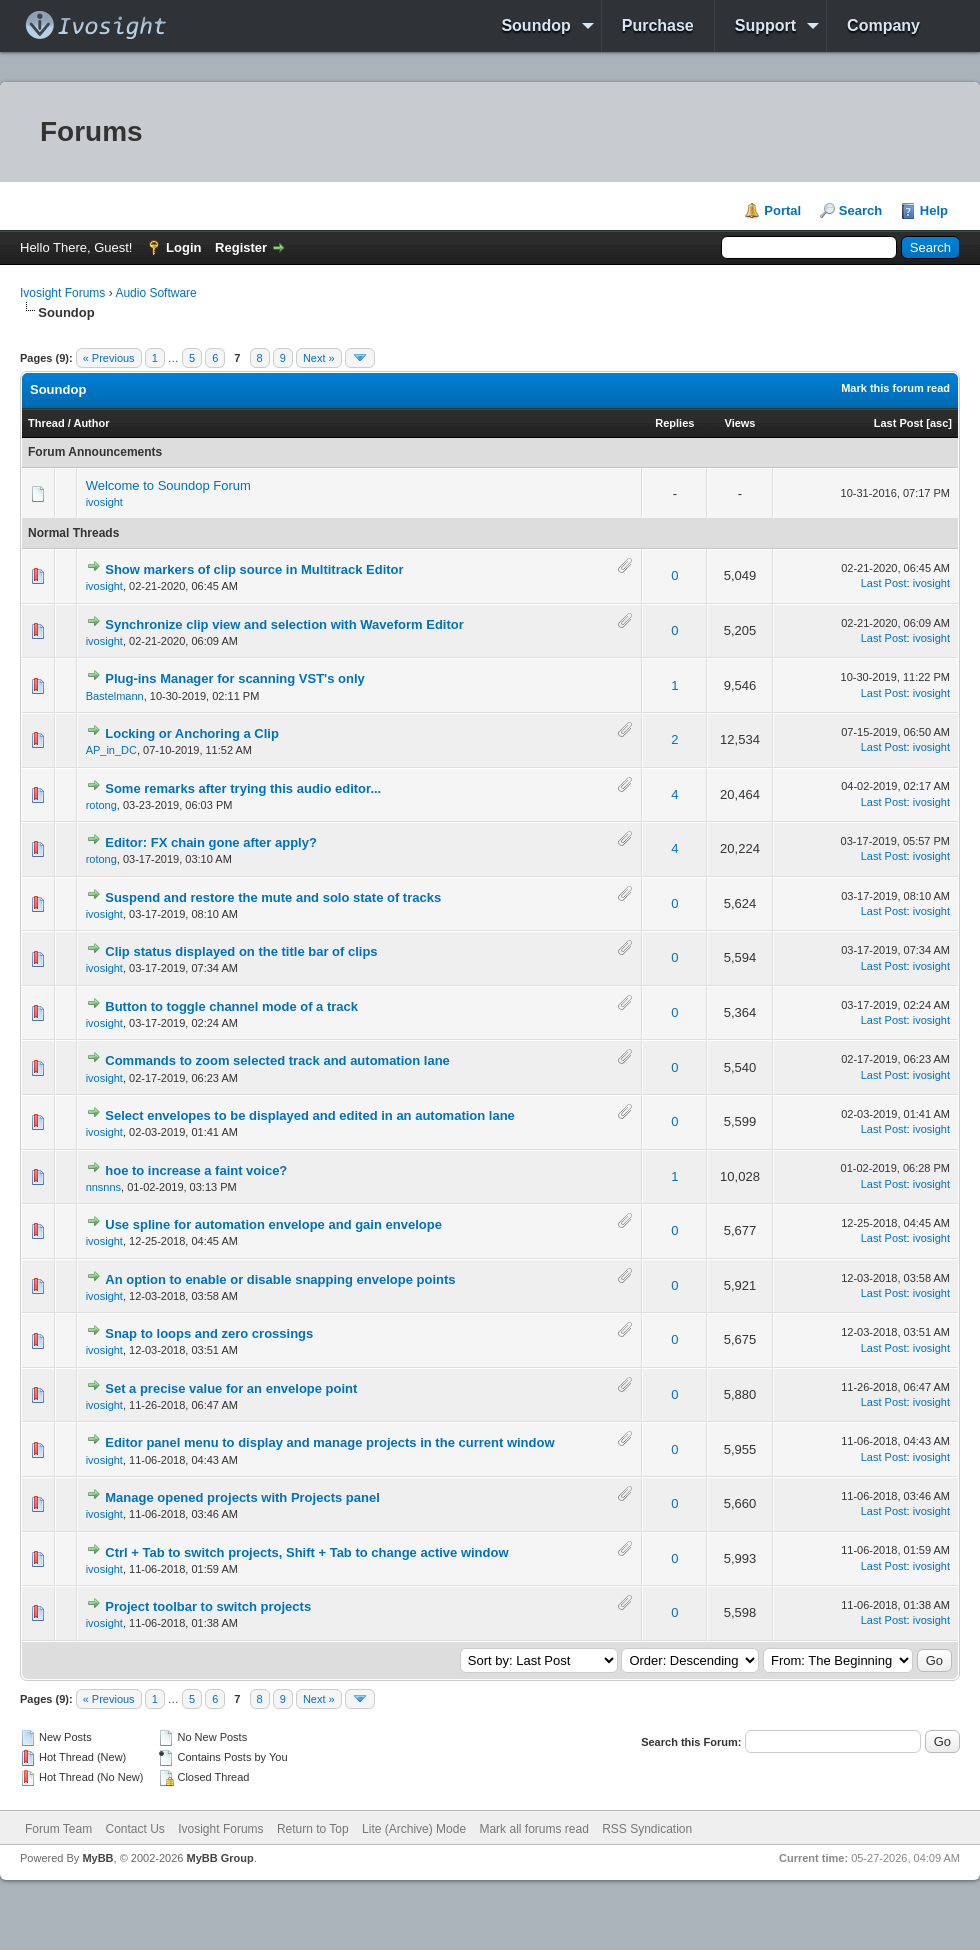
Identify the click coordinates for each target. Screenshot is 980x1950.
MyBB (97, 1858)
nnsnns (103, 1187)
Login (183, 247)
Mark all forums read (533, 1829)
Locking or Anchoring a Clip (192, 733)
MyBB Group (219, 1858)
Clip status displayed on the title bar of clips (241, 951)
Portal (782, 210)
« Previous (109, 358)
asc (939, 423)
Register (241, 247)
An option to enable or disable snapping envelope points (280, 1279)
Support (765, 25)
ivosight (104, 502)
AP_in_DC (111, 750)
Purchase (658, 25)
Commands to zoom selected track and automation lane (277, 1060)
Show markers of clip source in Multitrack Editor (254, 569)
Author (91, 423)
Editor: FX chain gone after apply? (211, 842)
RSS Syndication (647, 1829)
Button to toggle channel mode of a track (231, 1006)
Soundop (535, 25)
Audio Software (155, 293)
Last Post (899, 423)
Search (860, 210)
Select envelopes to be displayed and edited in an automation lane (310, 1115)
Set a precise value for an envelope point (231, 1388)
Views (740, 423)
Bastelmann (115, 696)
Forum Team (58, 1829)
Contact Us (134, 1829)
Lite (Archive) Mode (414, 1829)
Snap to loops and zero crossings (209, 1333)
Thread (46, 423)
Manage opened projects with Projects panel (242, 1497)
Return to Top (313, 1829)
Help (934, 210)
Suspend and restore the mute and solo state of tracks (273, 897)
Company (883, 25)
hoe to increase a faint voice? (196, 1170)
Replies (674, 423)
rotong (101, 805)
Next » (319, 358)
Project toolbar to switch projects (208, 1606)
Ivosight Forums (62, 293)
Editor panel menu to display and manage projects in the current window (329, 1442)
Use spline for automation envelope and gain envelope (273, 1224)
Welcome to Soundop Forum (168, 485)
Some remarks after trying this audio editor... (243, 788)
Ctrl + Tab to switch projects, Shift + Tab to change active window (306, 1552)
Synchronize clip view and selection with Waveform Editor (284, 624)
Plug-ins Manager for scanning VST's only (235, 678)
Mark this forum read (895, 388)
